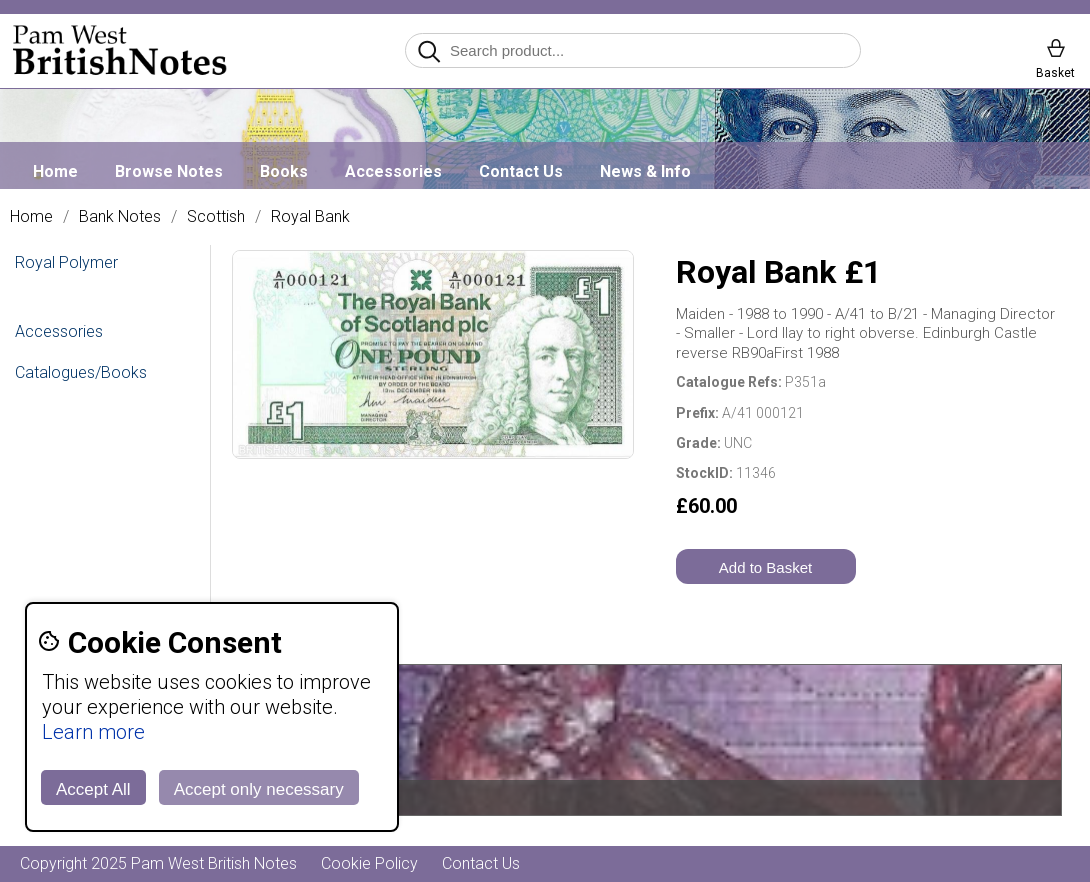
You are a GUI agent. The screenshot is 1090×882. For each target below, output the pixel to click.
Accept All (93, 789)
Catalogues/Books (81, 372)
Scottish (216, 217)
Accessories (393, 171)
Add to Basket (765, 567)
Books (284, 171)
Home (55, 171)
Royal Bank (310, 217)
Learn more (93, 732)
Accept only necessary (259, 789)
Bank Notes (120, 217)
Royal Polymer (66, 262)
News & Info (645, 171)
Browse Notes (169, 171)
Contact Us (521, 171)
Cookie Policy (369, 863)
